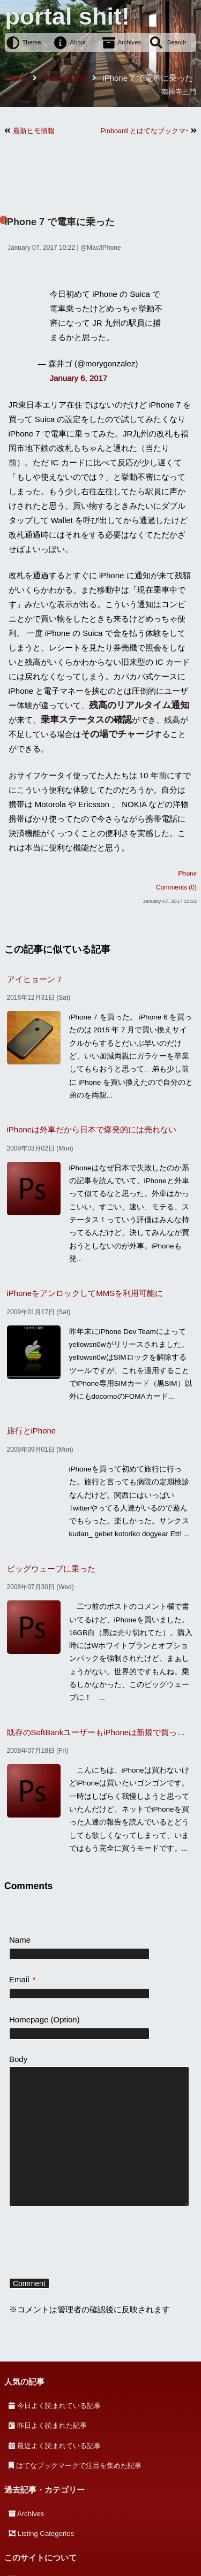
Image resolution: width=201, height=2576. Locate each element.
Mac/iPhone (104, 247)
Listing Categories (46, 2533)
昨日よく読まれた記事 (52, 2425)
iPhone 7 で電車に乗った (59, 222)
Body (18, 2059)
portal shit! (67, 16)
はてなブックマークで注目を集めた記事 (79, 2466)
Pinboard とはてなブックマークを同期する (145, 131)
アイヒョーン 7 (34, 979)
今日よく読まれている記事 (59, 2406)
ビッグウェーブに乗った (51, 1568)
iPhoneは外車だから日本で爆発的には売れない (92, 1129)
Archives (129, 42)
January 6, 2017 (79, 377)
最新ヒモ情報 (34, 131)
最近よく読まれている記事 (59, 2446)
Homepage (28, 2019)
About (78, 42)
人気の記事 (24, 2381)
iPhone (187, 873)
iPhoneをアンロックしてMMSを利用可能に (85, 1293)
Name (20, 1939)
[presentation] (90, 2244)
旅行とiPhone (31, 1430)
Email (22, 1979)
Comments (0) (176, 887)
